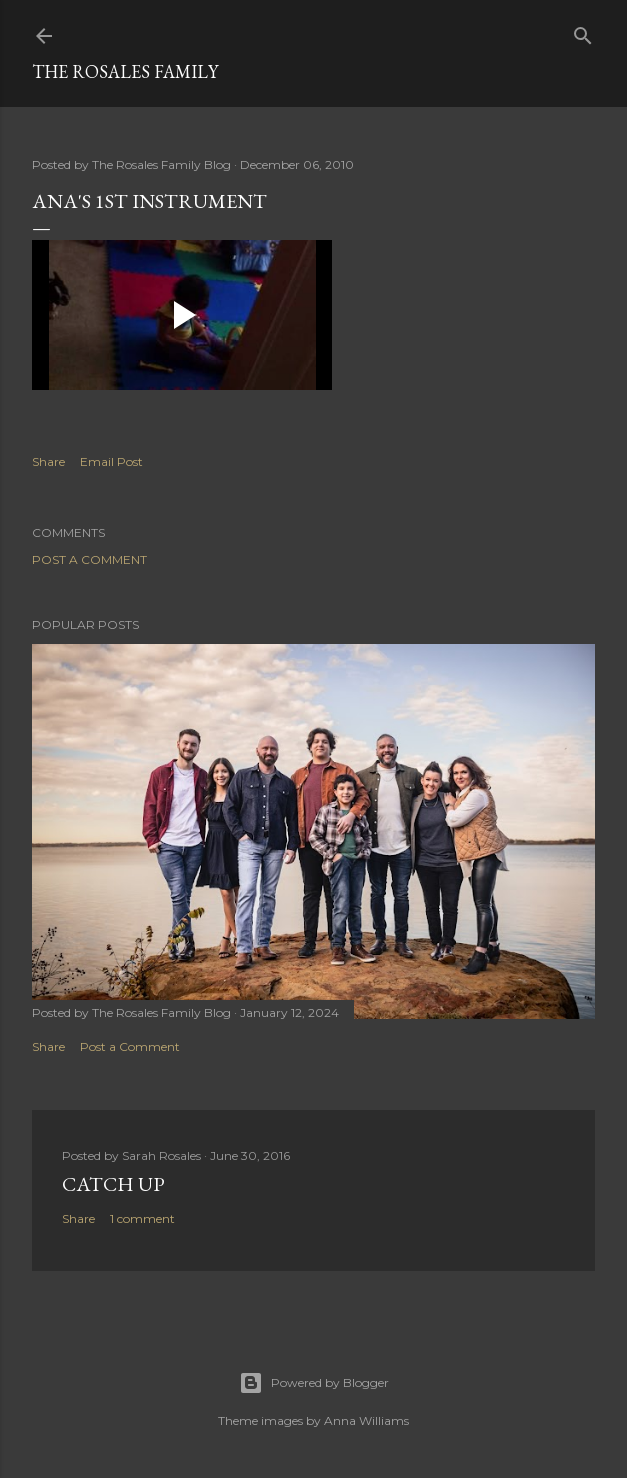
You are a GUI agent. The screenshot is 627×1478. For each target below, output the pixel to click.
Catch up (113, 1184)
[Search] (583, 31)
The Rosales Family (125, 71)
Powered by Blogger (314, 1383)
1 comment (142, 1218)
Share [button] (48, 461)
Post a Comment (89, 559)
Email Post (111, 461)
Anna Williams (366, 1420)
